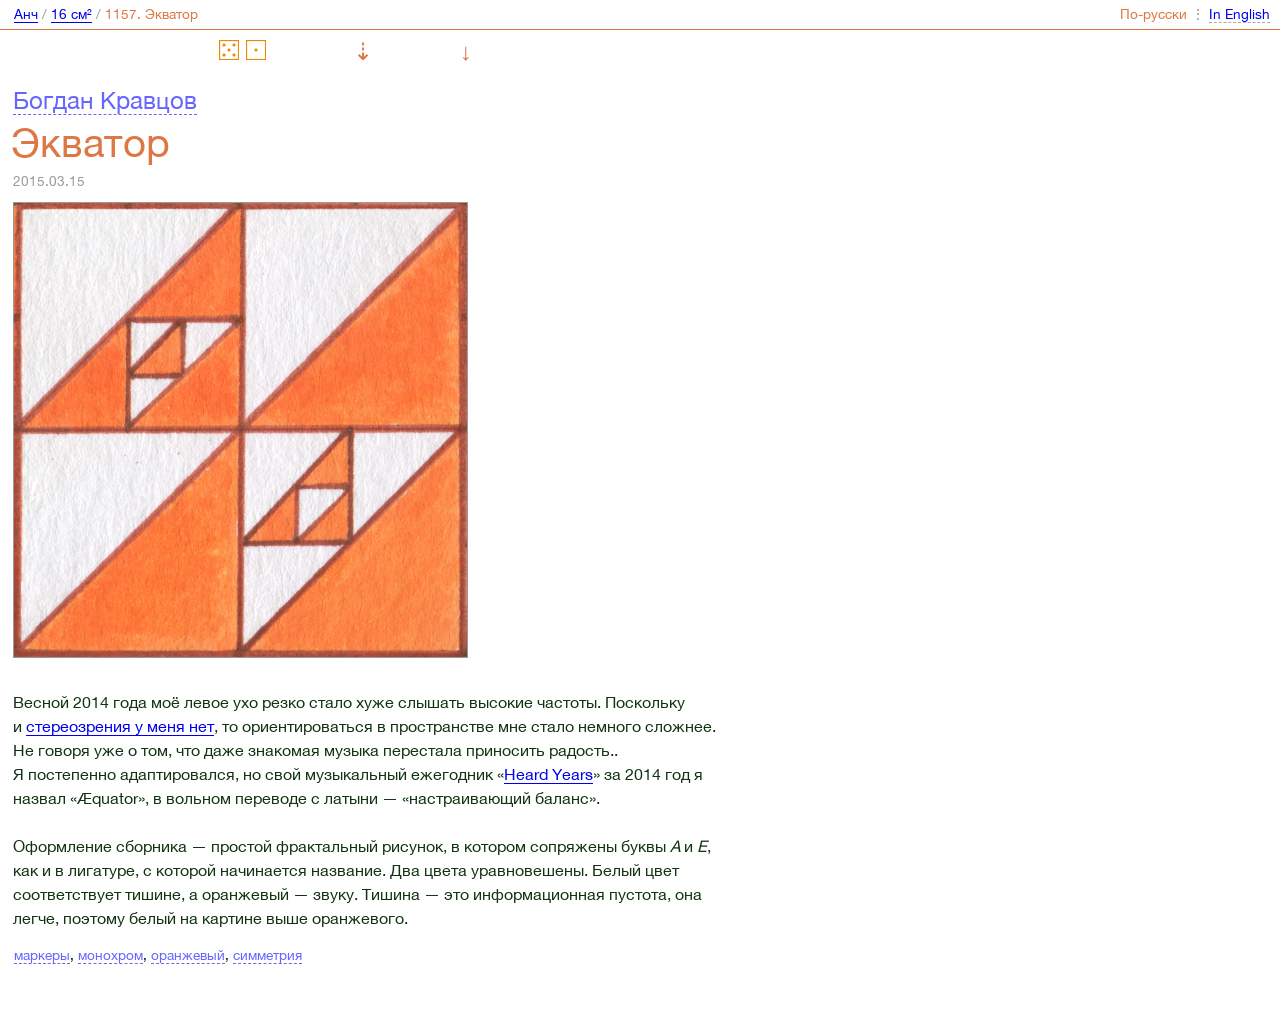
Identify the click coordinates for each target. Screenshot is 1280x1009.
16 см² (71, 14)
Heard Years (548, 774)
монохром (110, 955)
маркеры (42, 955)
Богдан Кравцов (105, 100)
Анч (26, 14)
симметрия (267, 955)
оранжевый (188, 955)
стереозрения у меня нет (120, 726)
